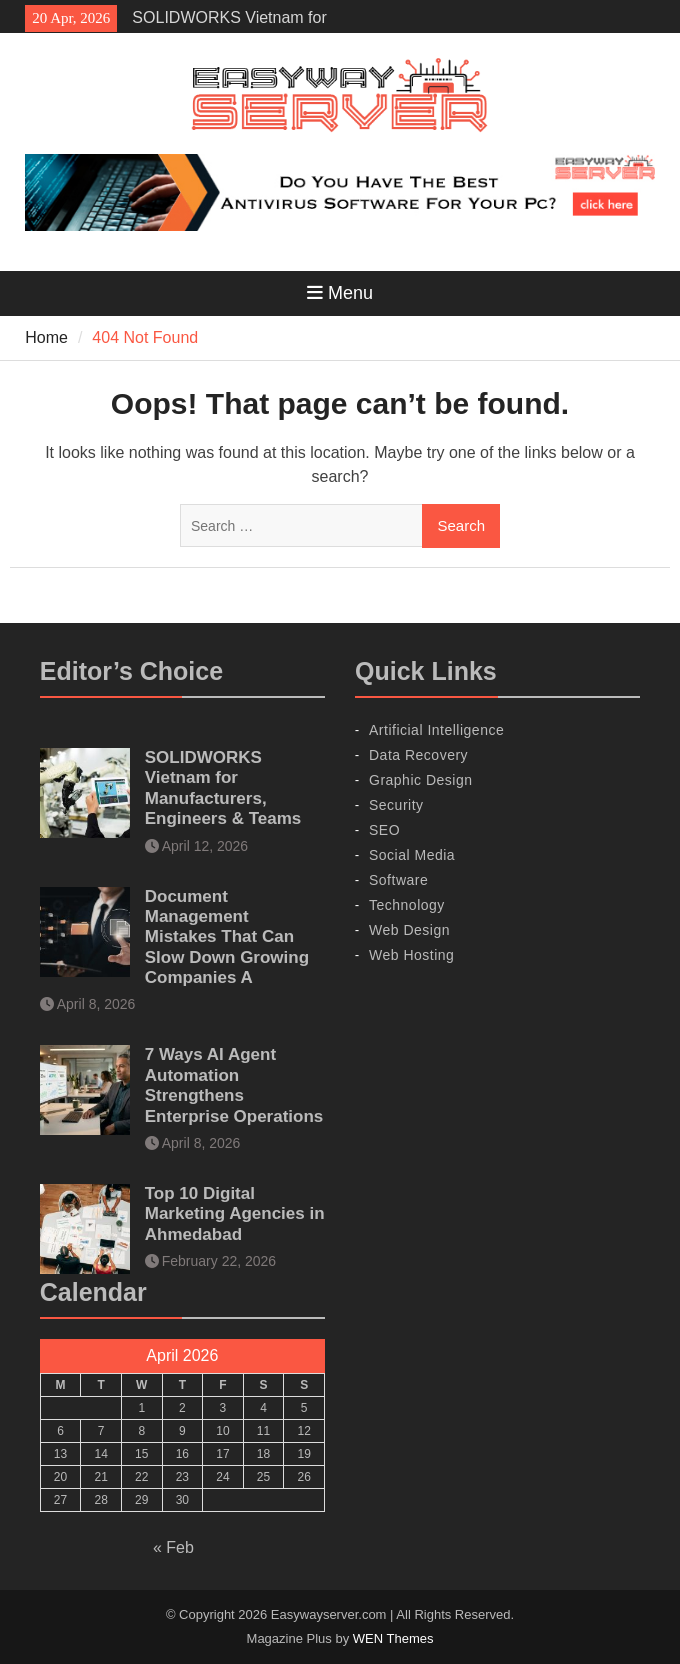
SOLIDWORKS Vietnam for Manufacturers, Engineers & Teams (223, 788)
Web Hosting (411, 955)
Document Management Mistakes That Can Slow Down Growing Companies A (227, 937)
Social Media (412, 855)
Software (398, 880)
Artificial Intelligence (436, 730)
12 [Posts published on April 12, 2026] (303, 1431)
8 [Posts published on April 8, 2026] (141, 1431)
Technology (407, 905)
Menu (340, 293)
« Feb (173, 1547)
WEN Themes (393, 1638)
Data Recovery (418, 755)
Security (396, 805)
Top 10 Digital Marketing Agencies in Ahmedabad (235, 1214)
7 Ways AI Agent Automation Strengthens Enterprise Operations (234, 1085)
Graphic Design (421, 780)
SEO (384, 830)
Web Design (409, 930)
